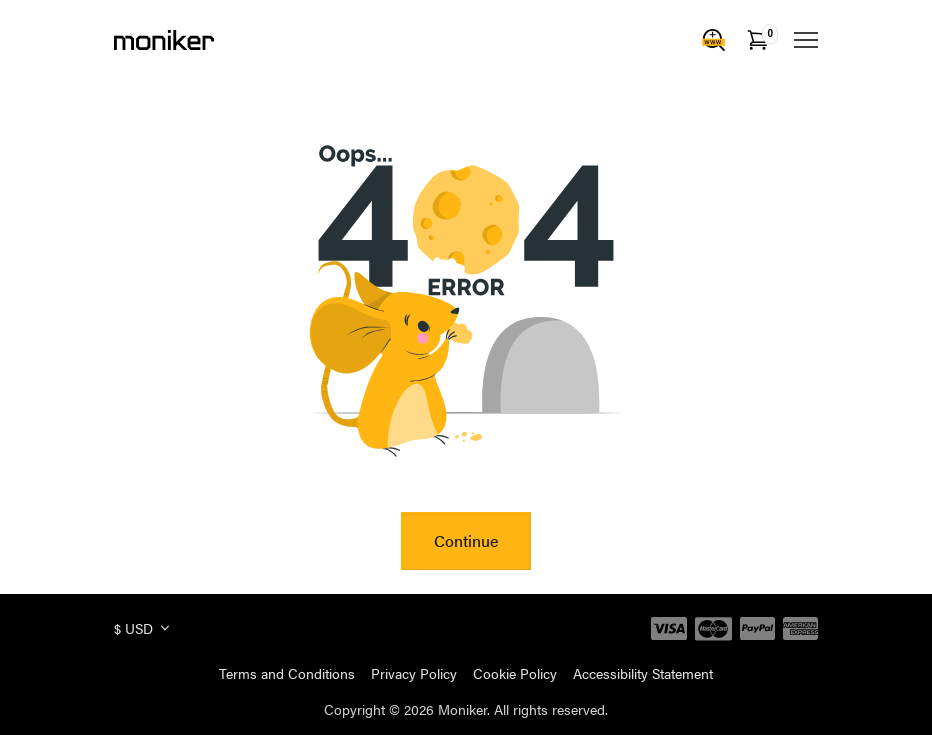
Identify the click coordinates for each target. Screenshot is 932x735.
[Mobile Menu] (806, 40)
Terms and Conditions (287, 673)
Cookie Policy (515, 673)
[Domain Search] (714, 40)
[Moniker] (164, 40)
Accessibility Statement (643, 673)
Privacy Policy (414, 673)
